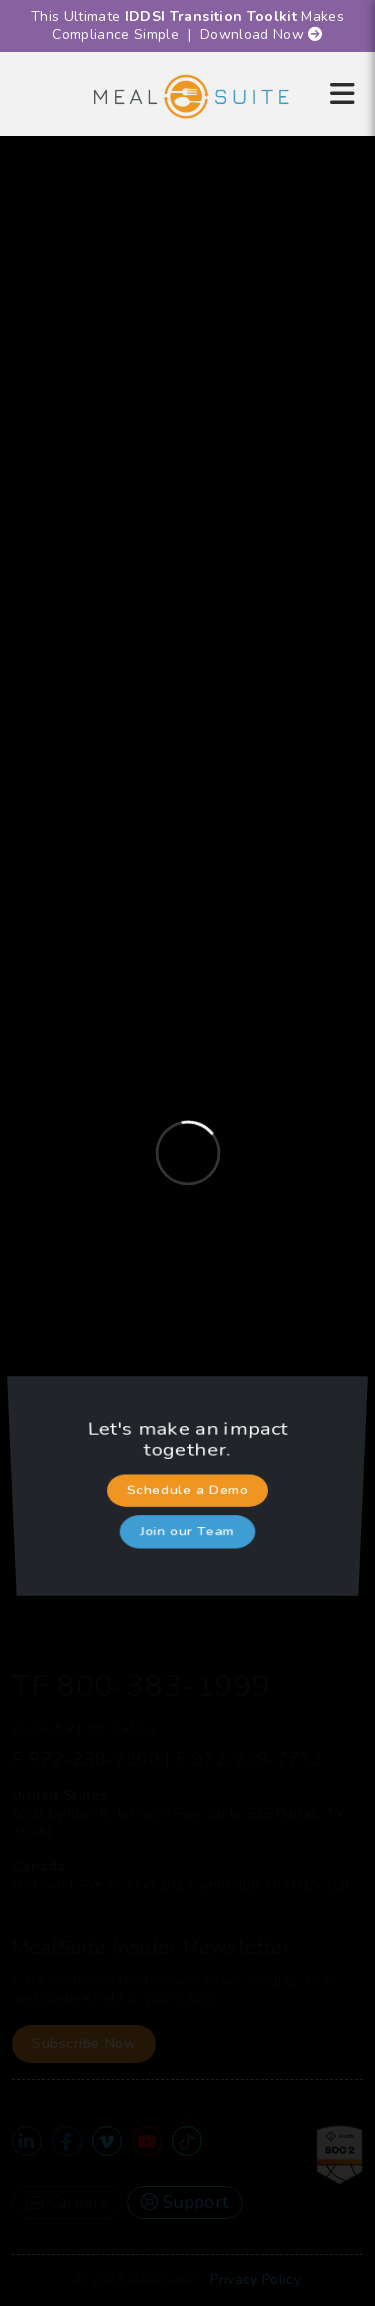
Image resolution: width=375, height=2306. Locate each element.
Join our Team (187, 1517)
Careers (67, 2202)
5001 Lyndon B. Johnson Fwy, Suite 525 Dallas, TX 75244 (178, 1822)
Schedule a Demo (188, 1490)
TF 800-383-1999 (141, 1686)
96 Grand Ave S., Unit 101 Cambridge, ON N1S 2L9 (180, 1884)
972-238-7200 (95, 1759)
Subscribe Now (84, 2043)
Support (184, 2202)
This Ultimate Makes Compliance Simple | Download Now (187, 25)
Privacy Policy (255, 2279)
